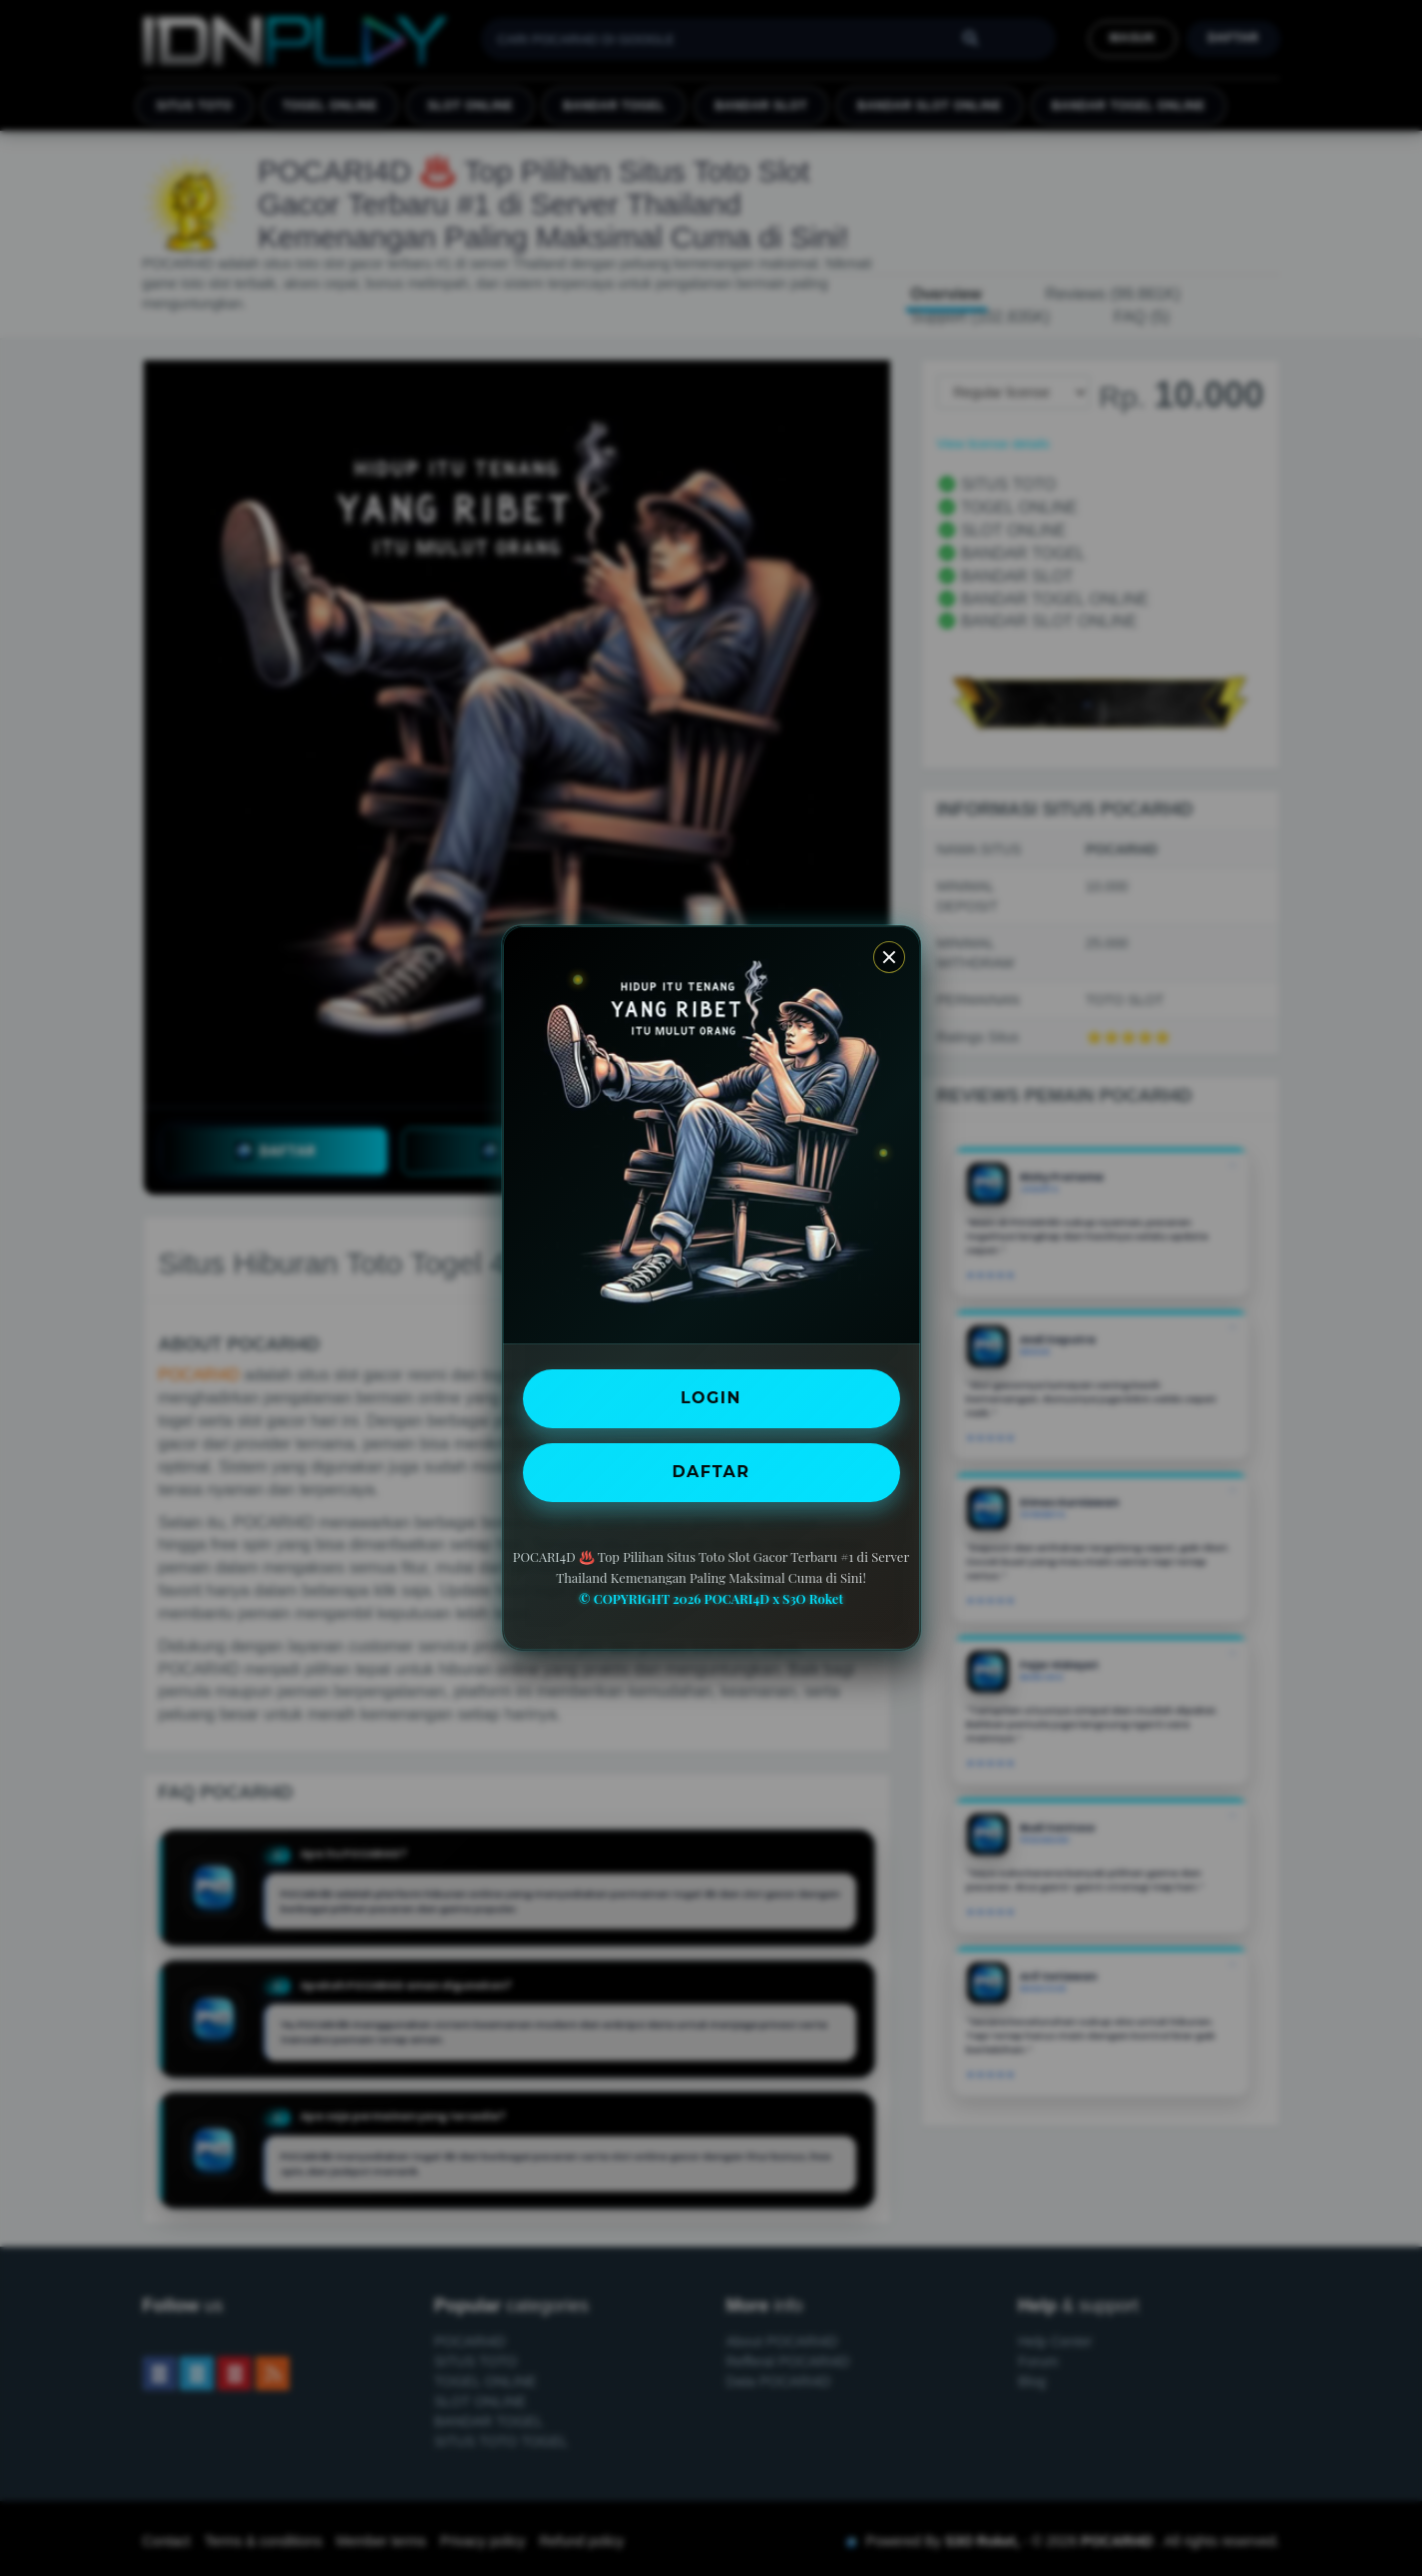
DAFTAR (711, 1471)
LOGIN (711, 1397)
